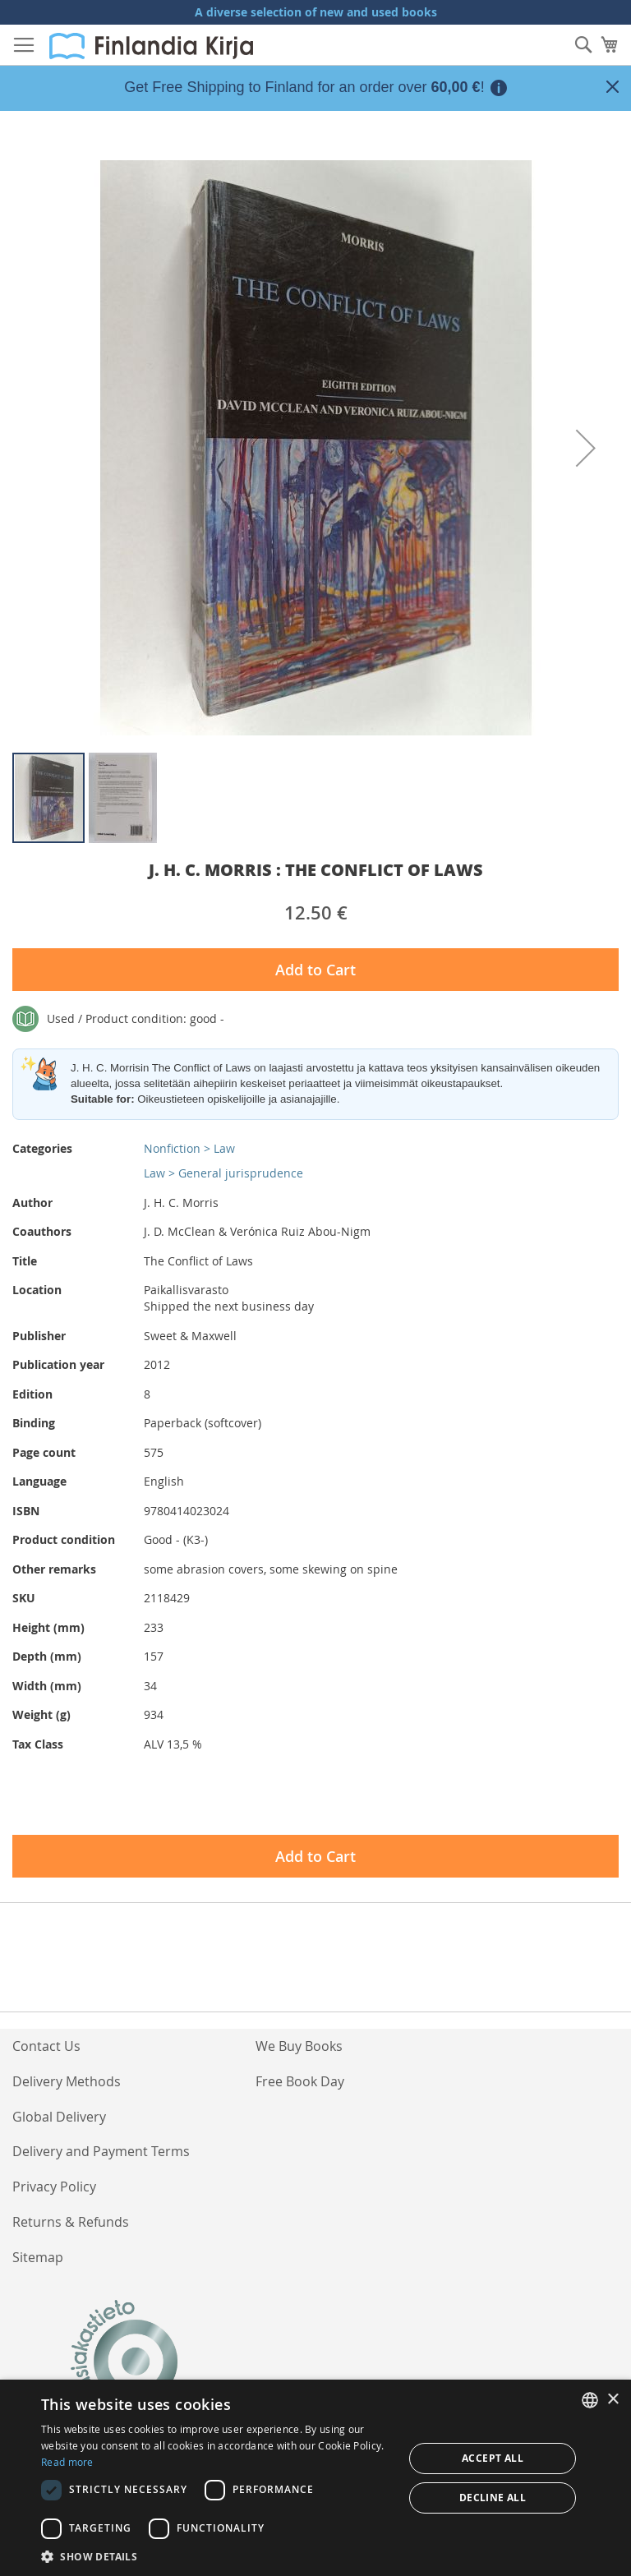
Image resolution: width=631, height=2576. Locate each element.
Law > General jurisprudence (223, 1173)
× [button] (612, 2400)
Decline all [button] (492, 2498)
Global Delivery (59, 2117)
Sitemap (37, 2257)
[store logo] (151, 46)
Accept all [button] (492, 2458)
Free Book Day (300, 2081)
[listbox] (590, 2400)
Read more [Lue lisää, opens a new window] (67, 2461)
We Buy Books (299, 2046)
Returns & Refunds (70, 2222)
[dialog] (315, 2478)
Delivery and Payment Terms (101, 2151)
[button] (586, 448)
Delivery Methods (66, 2081)
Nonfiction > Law (189, 1148)
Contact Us (46, 2046)
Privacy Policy (54, 2186)
